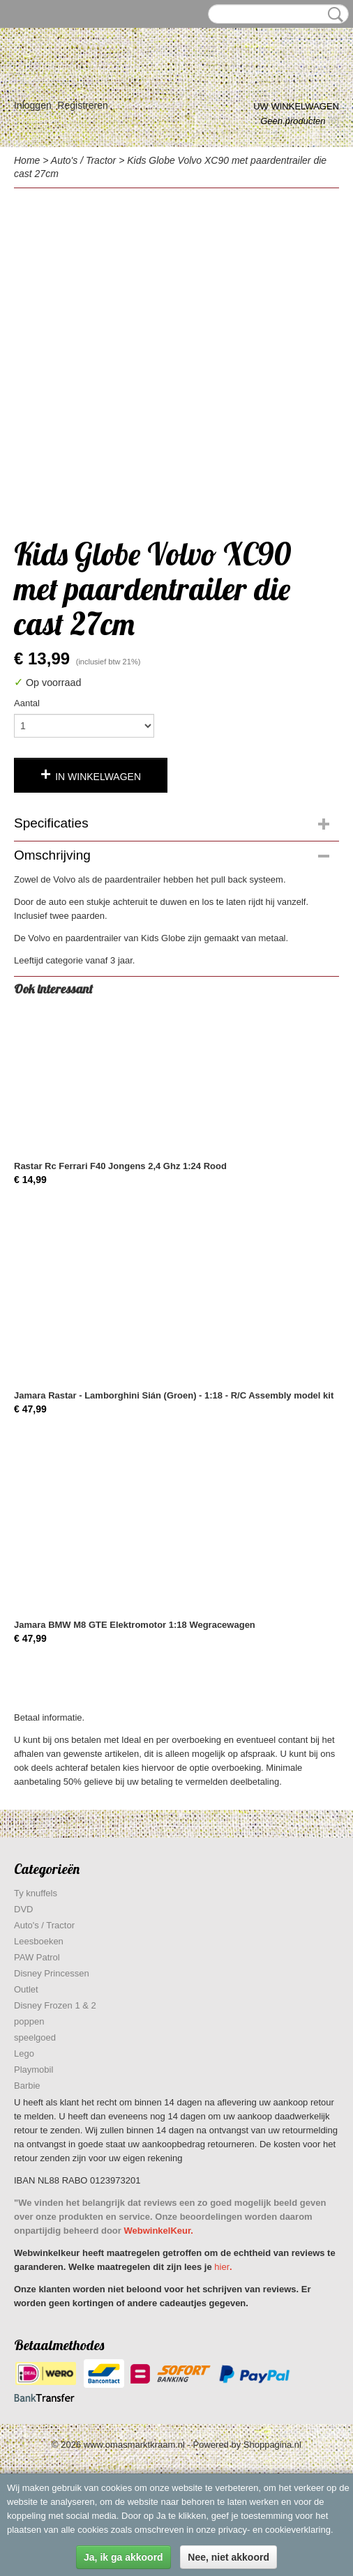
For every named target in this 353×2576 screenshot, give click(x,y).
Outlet (26, 1989)
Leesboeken (38, 1941)
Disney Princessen (51, 1973)
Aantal (27, 703)
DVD (23, 1909)
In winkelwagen (98, 776)
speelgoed (35, 2037)
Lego (24, 2053)
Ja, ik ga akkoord (123, 2557)
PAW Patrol (37, 1957)
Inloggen (33, 105)
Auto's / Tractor (83, 160)
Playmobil (33, 2069)
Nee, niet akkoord (228, 2557)
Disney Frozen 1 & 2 (55, 2005)
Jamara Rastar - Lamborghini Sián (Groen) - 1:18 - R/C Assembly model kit (173, 1395)
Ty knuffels (35, 1893)
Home (27, 160)
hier (222, 2267)
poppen (29, 2021)
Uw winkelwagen (296, 106)
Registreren (82, 105)
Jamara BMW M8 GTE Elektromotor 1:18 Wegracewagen (134, 1624)
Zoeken (332, 14)
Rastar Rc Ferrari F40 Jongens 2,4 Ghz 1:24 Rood (120, 1166)
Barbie (27, 2085)
